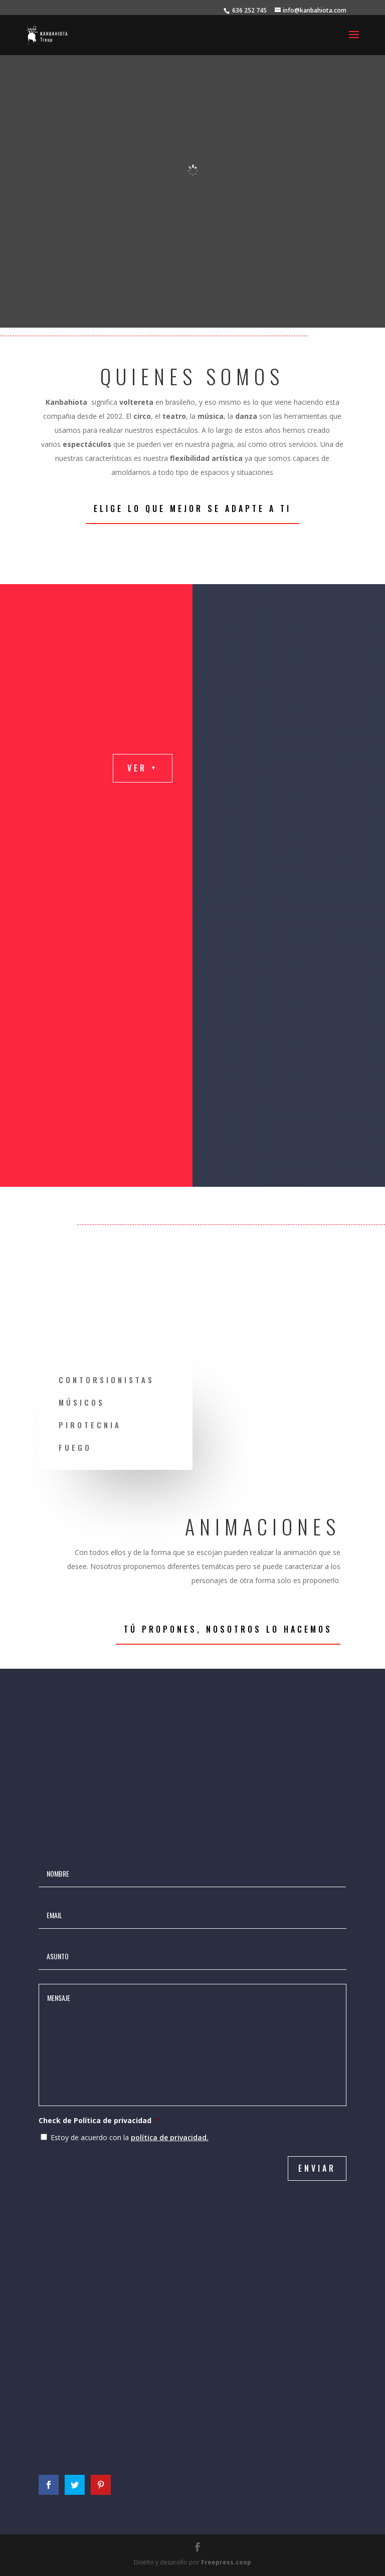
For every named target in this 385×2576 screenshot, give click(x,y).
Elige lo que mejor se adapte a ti (192, 508)
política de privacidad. (170, 2137)
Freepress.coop (226, 2562)
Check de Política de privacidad (99, 2120)
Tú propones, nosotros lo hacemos (228, 1629)
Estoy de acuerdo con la (130, 2137)
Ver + (142, 768)
